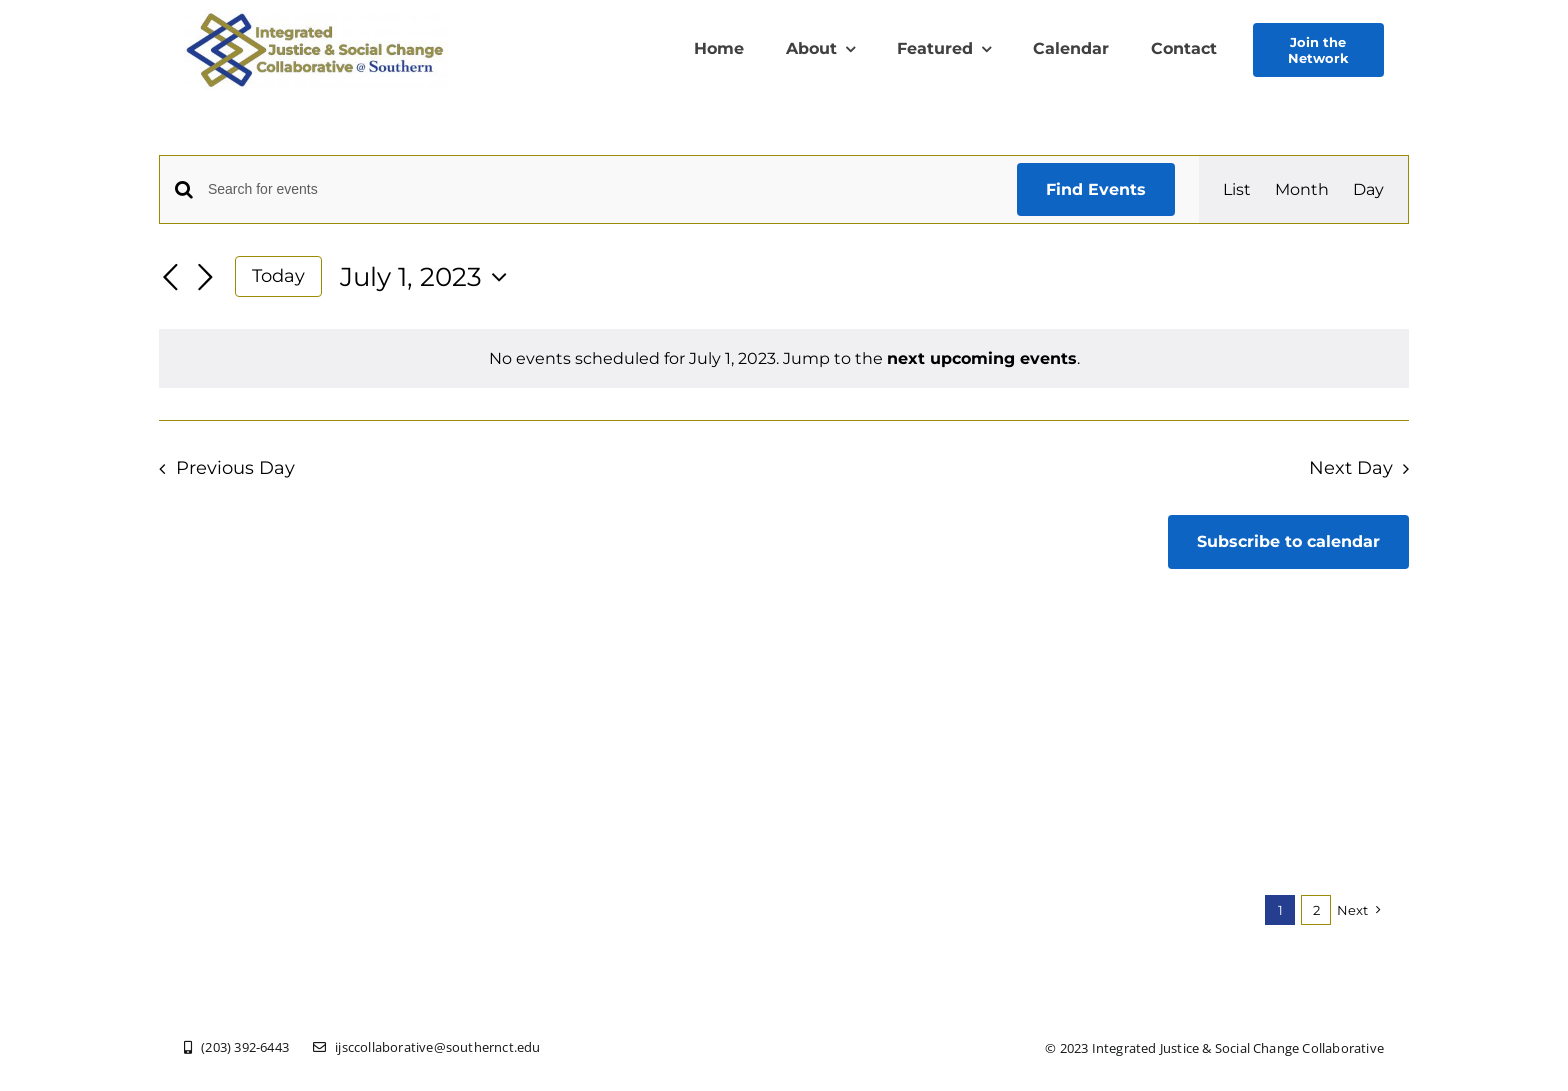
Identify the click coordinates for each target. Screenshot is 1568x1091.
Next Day (1351, 467)
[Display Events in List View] (1237, 189)
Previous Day (235, 467)
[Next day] (205, 278)
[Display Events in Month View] (1302, 189)
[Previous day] (171, 278)
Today (278, 275)
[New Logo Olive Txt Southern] (316, 16)
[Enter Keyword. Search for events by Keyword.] (600, 189)
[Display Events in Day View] (1368, 189)
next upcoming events (982, 358)
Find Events (1096, 189)
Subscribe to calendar (1288, 541)
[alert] (784, 358)
